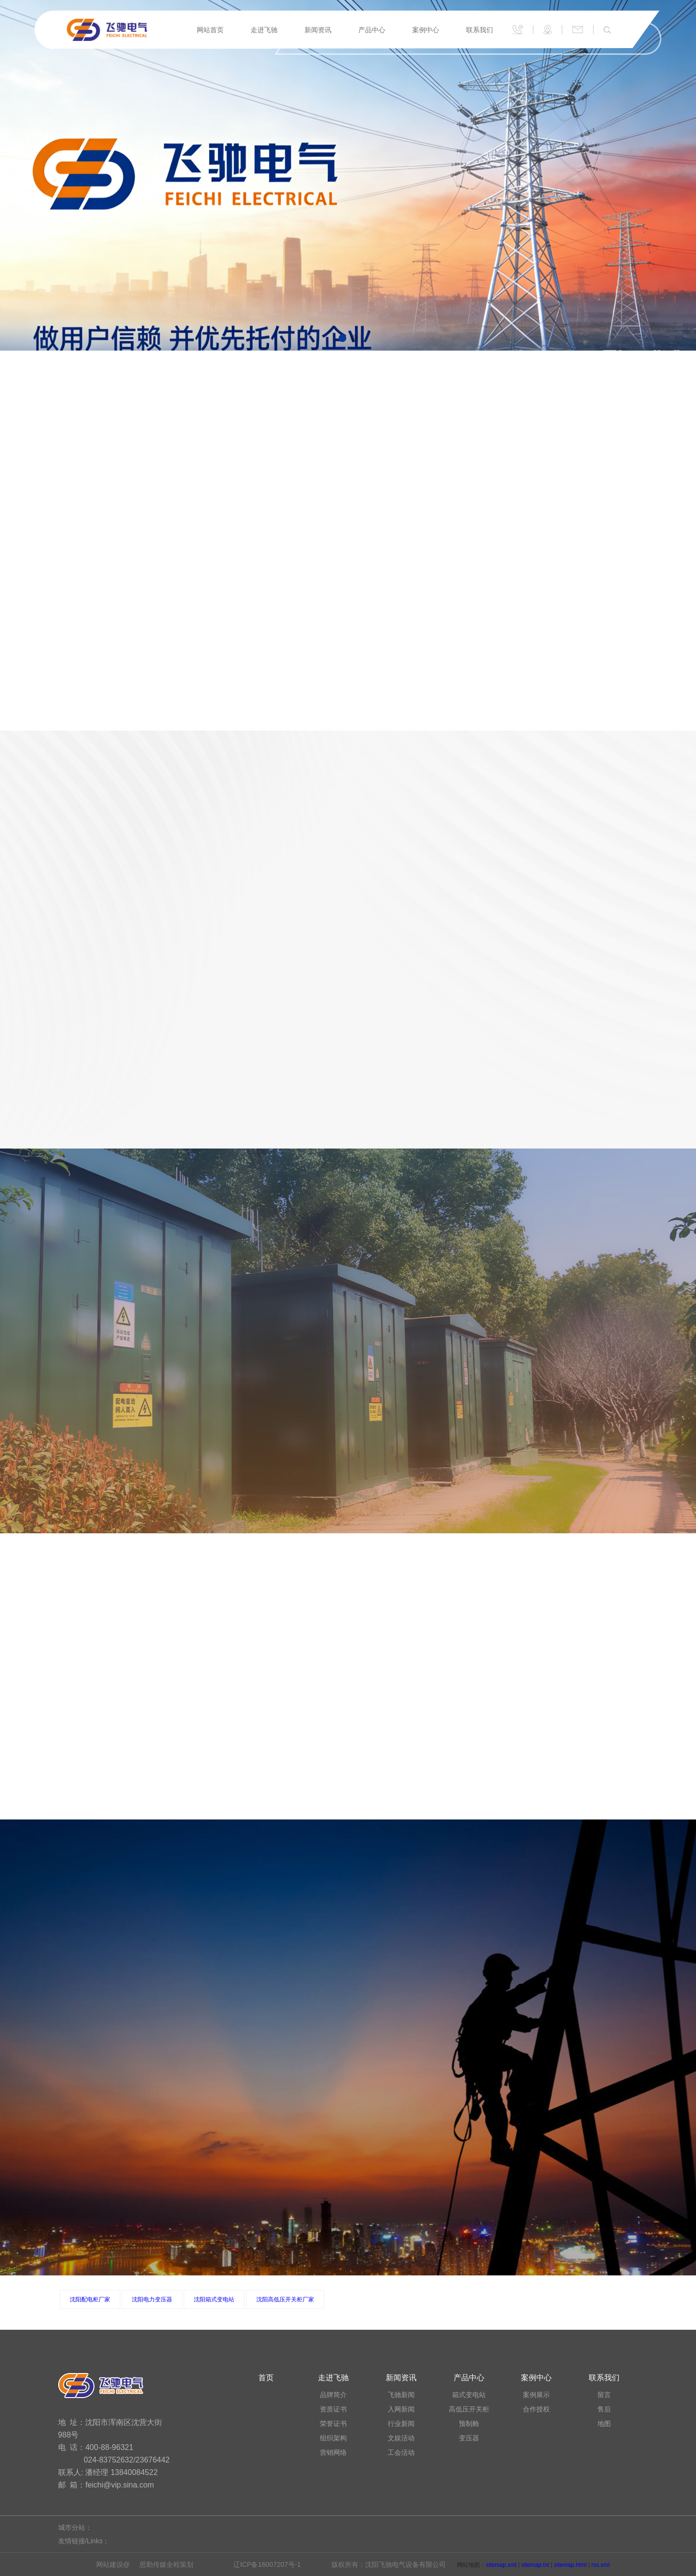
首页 (266, 2378)
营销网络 (333, 2452)
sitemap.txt (535, 2565)
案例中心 (425, 30)
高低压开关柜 (469, 2409)
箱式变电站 (469, 2395)
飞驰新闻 (401, 2395)
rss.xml (600, 2565)
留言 (604, 2395)
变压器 (469, 2438)
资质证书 (333, 2409)
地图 (604, 2423)
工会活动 (401, 2452)
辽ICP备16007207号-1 (267, 2564)
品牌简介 (333, 2395)
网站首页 (210, 30)
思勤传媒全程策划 (166, 2564)
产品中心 (371, 30)
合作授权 (536, 2409)
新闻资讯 (317, 30)
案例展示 (536, 2395)
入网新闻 (401, 2409)
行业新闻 (401, 2423)
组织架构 (333, 2438)
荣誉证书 (333, 2423)
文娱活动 (401, 2438)
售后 (604, 2409)
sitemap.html (570, 2565)
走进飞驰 (264, 30)
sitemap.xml (501, 2565)
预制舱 (469, 2423)
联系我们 (479, 30)
